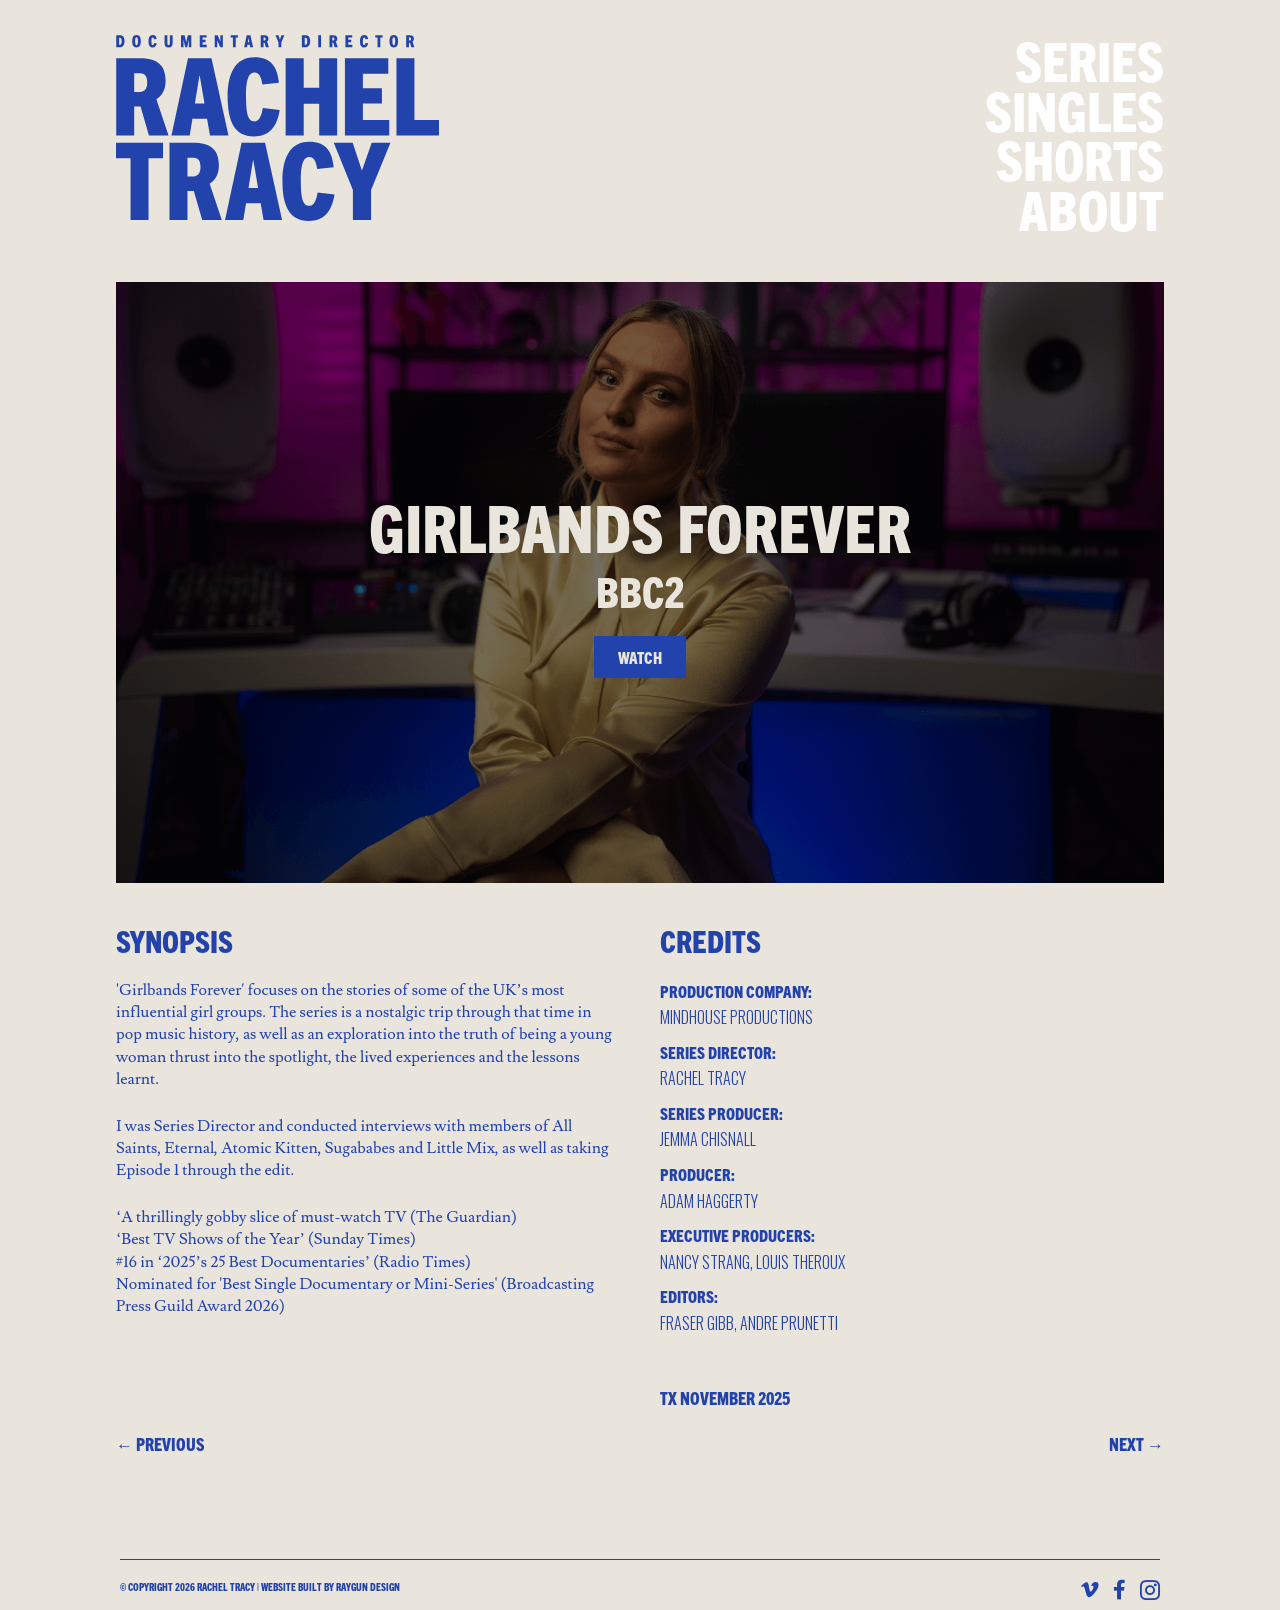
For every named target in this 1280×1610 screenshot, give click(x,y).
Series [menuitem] (1089, 59)
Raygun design (368, 1587)
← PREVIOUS (160, 1443)
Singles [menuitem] (1074, 109)
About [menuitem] (1091, 208)
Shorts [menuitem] (1080, 158)
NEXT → (1136, 1443)
